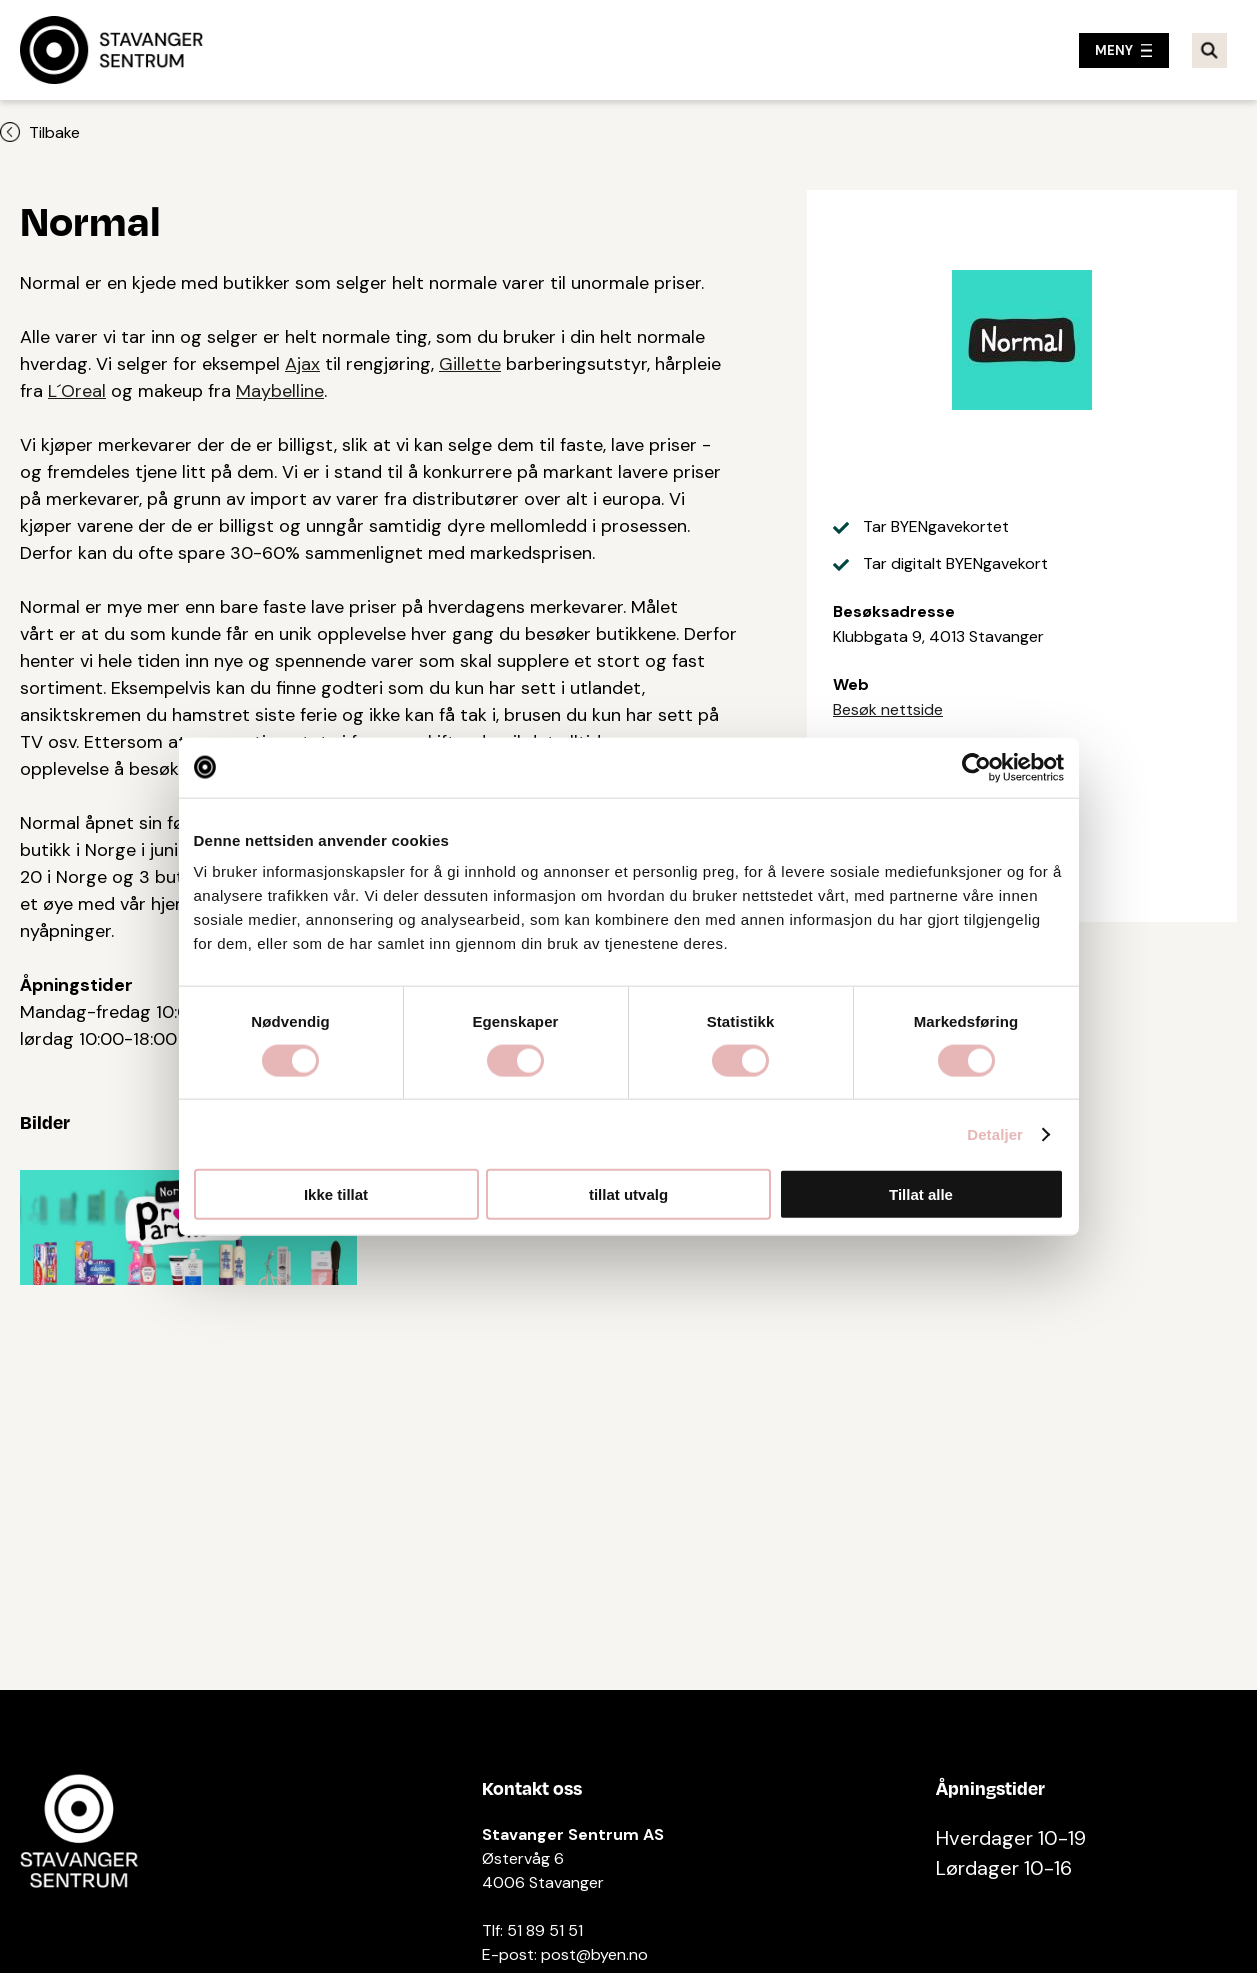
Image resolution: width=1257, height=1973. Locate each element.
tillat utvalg (628, 1194)
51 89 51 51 (545, 1930)
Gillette (470, 364)
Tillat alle (921, 1194)
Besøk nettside (888, 709)
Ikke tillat (336, 1194)
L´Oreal (77, 391)
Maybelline (280, 391)
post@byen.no (594, 1954)
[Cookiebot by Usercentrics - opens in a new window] (976, 767)
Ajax (302, 364)
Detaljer (995, 1133)
